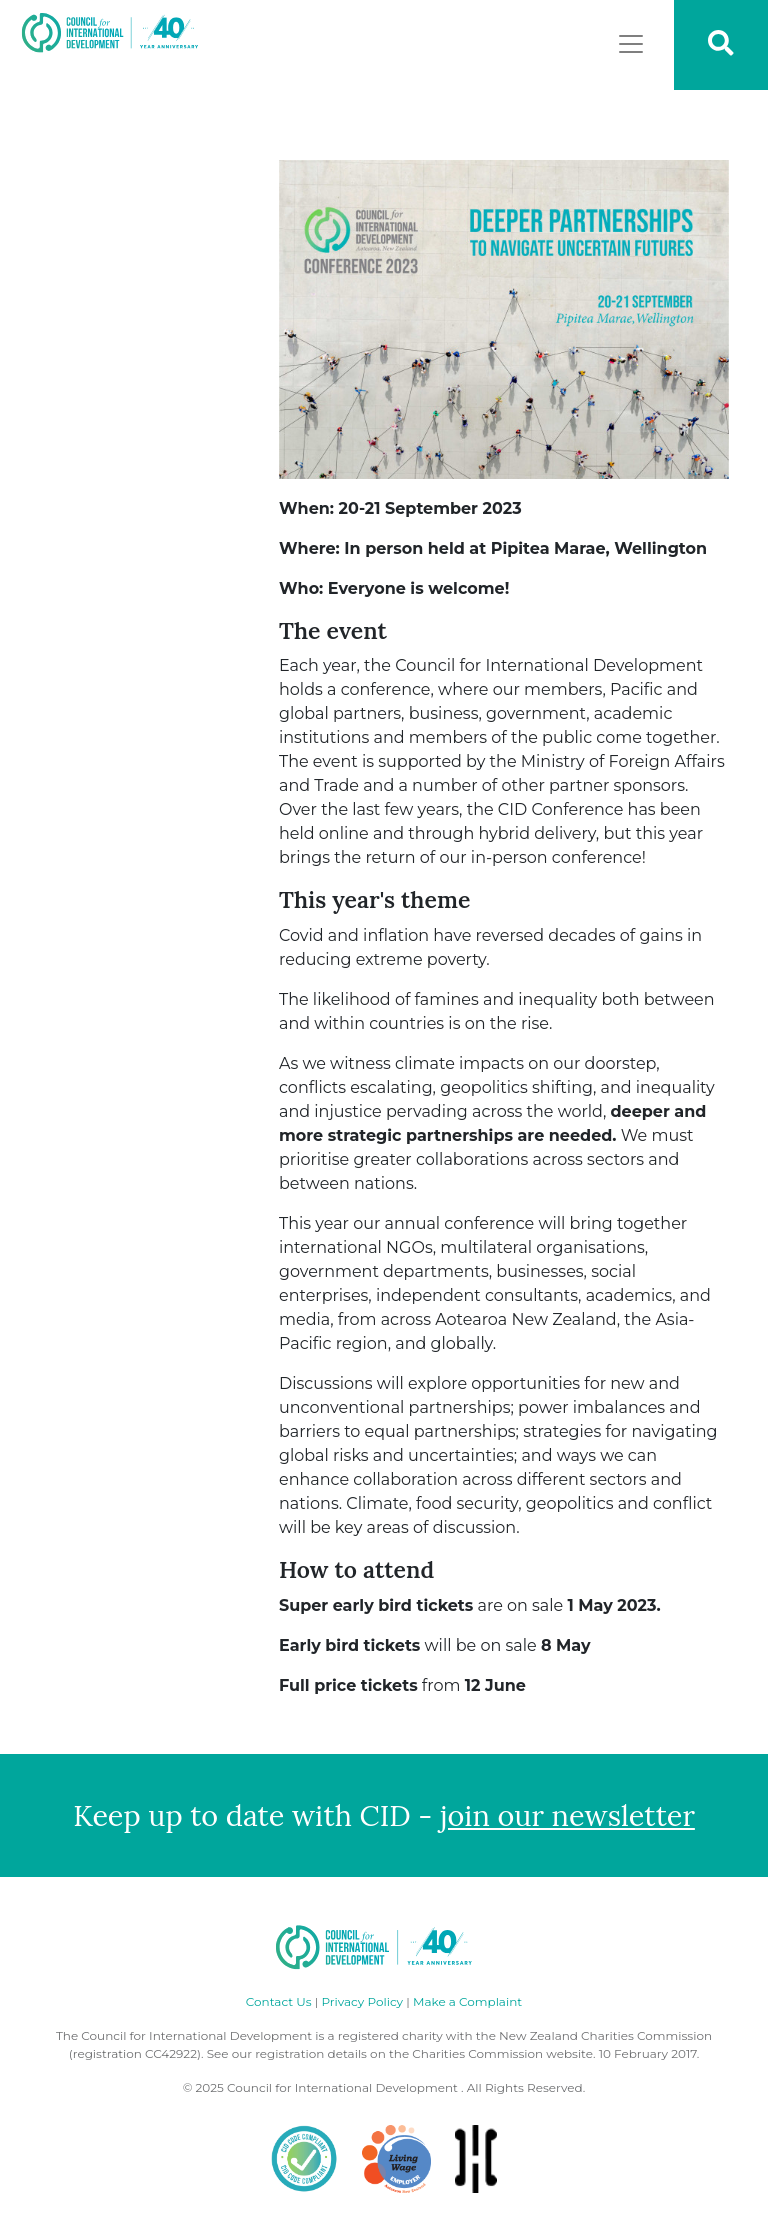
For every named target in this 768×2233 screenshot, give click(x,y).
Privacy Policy (362, 2001)
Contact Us (279, 2001)
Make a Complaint (467, 2001)
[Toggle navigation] (631, 44)
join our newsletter (567, 1815)
